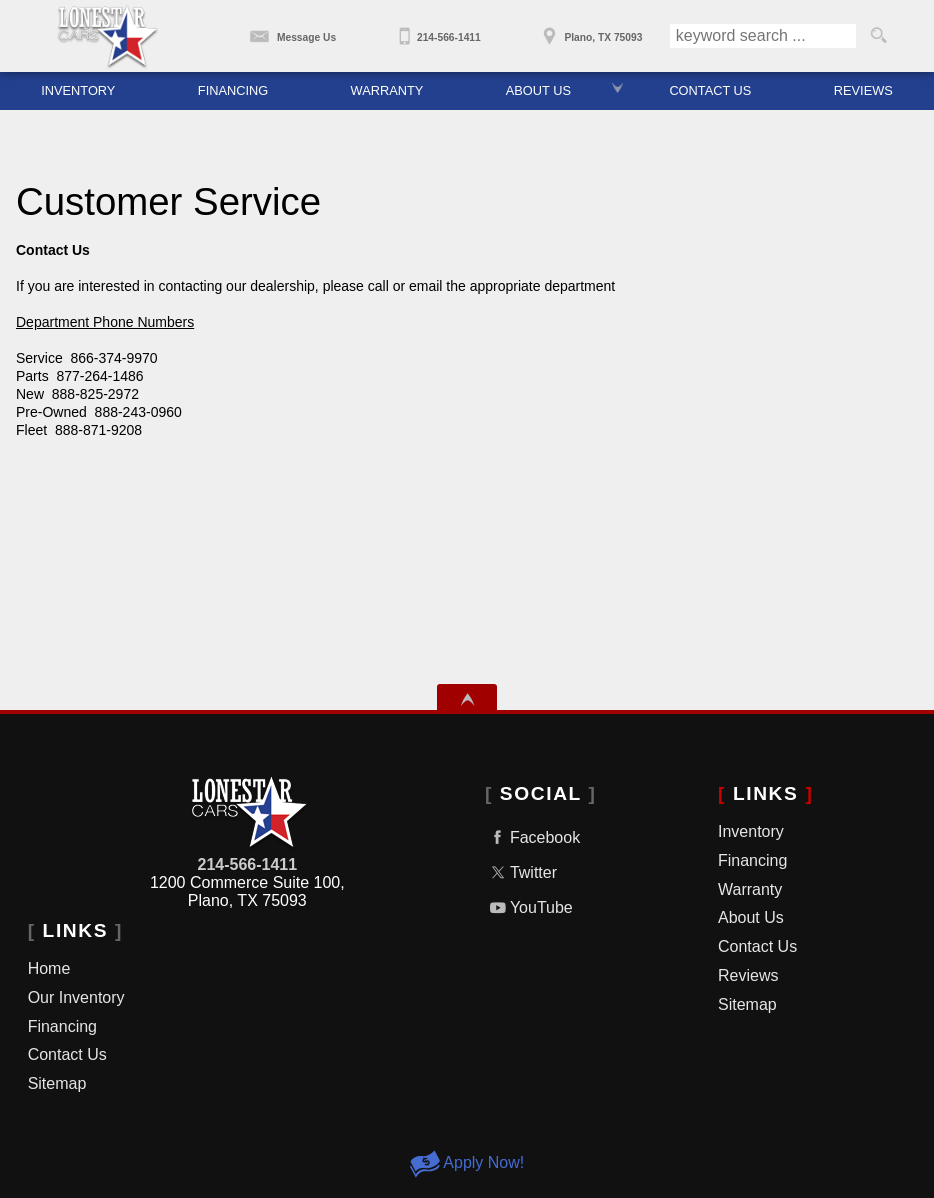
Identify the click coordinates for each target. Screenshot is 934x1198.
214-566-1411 (247, 864)
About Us (751, 917)
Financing (62, 1026)
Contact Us (67, 1054)
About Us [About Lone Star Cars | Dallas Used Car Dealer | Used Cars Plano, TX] (538, 90)
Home (49, 968)
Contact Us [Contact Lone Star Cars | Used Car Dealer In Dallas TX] (710, 90)
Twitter (521, 872)
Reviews (748, 975)
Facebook (532, 837)
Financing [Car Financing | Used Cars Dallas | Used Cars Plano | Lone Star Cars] (233, 90)
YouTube (529, 907)
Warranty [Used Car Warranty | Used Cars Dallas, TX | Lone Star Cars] (387, 90)
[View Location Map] (589, 30)
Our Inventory (76, 997)
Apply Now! (467, 1162)
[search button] (879, 36)
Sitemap (57, 1083)
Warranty (750, 889)
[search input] (763, 36)
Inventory (78, 90)
